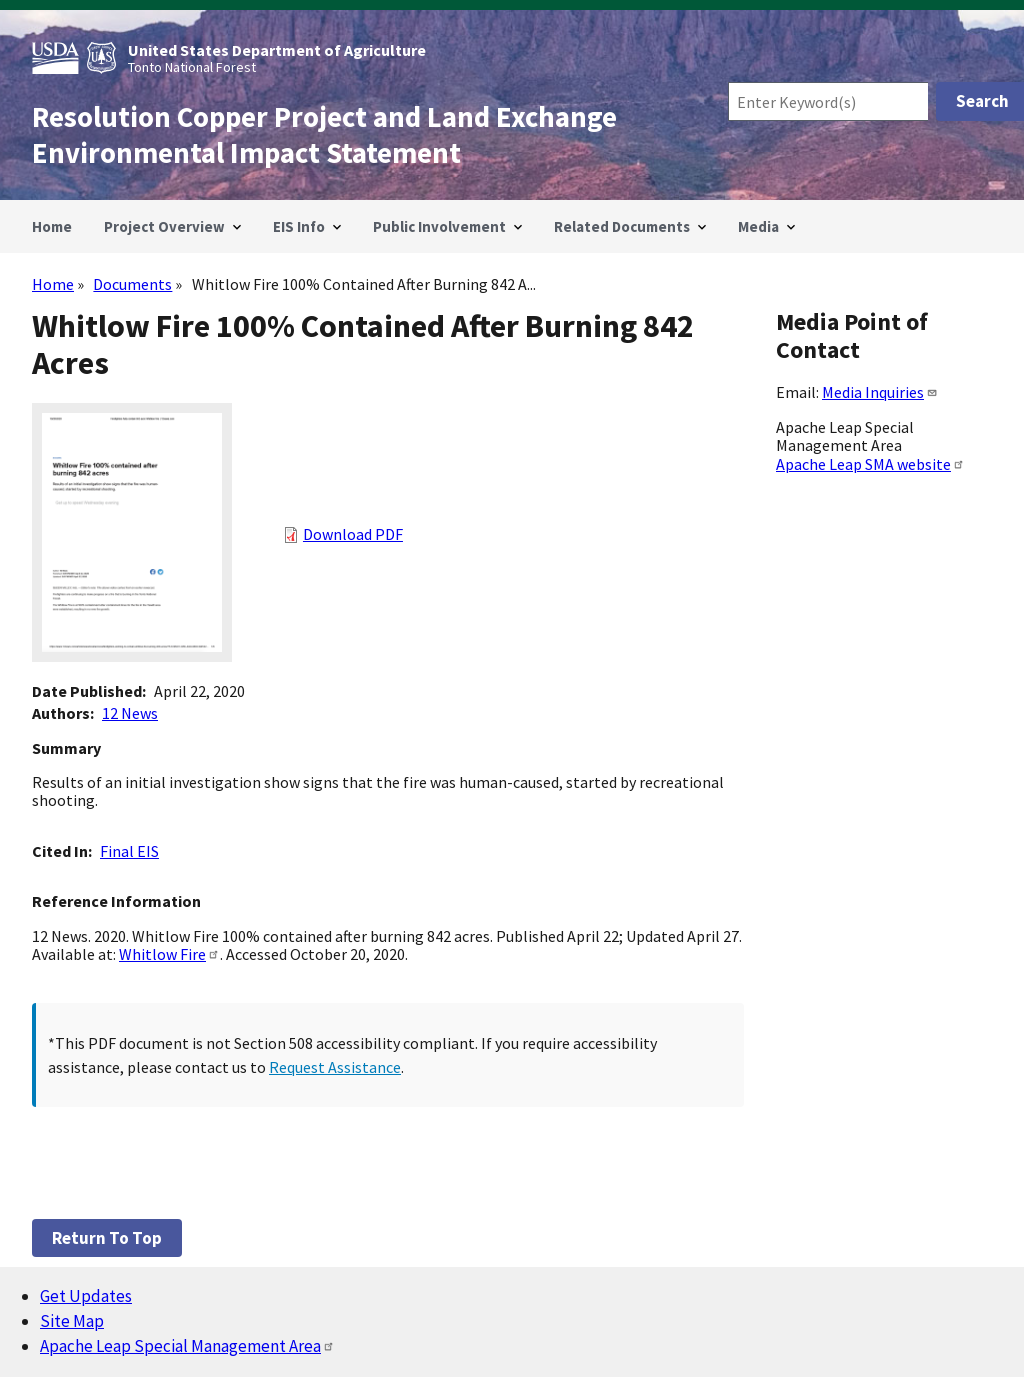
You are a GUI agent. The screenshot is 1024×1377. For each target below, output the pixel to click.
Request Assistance (335, 1067)
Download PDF (353, 534)
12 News (130, 713)
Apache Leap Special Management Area (187, 1346)
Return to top (107, 1238)
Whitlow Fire (169, 954)
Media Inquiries (880, 392)
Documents (132, 284)
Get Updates (86, 1296)
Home (53, 284)
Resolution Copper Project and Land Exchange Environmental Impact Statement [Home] (324, 135)
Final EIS (129, 851)
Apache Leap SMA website (870, 464)
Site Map (72, 1321)
